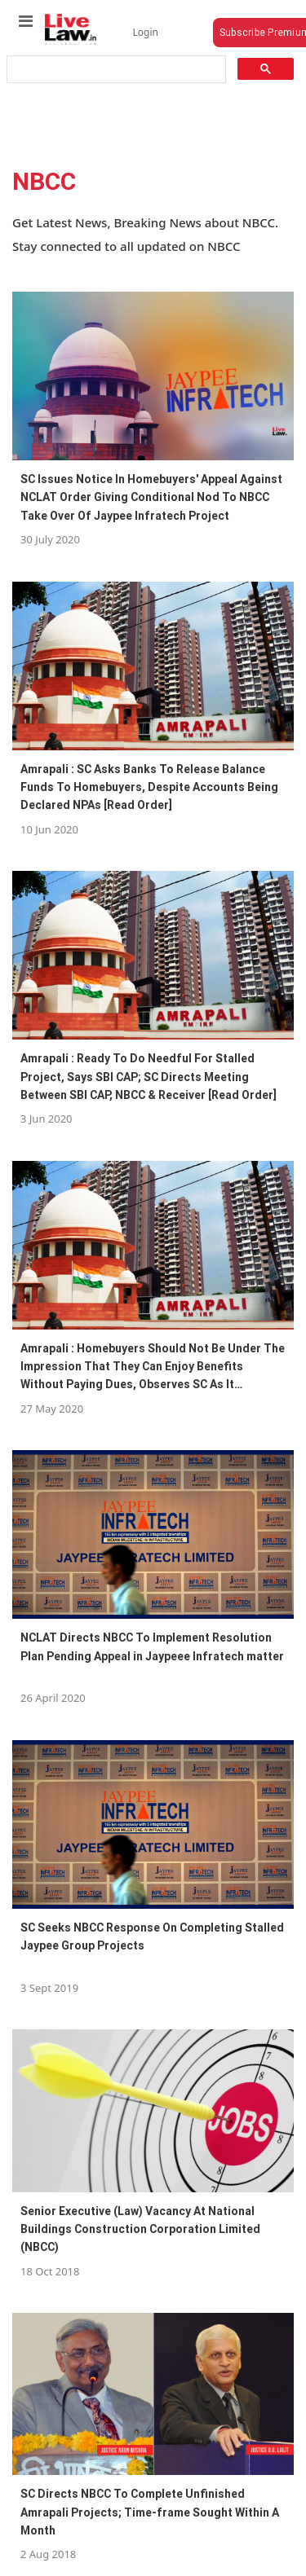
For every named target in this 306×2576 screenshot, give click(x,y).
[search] (115, 69)
